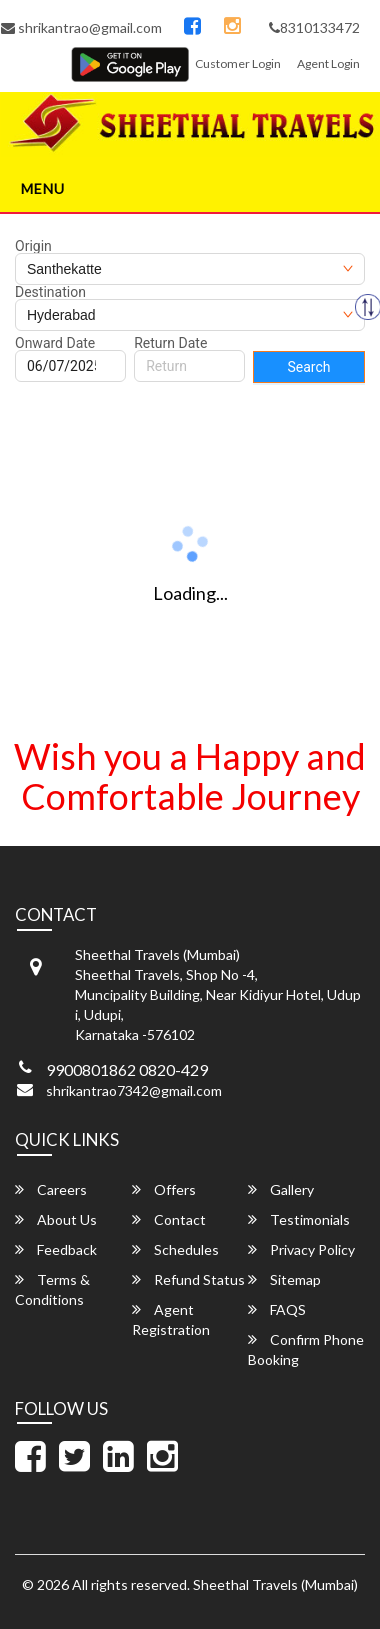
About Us (56, 1219)
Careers (51, 1189)
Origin (33, 246)
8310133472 (314, 27)
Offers (164, 1189)
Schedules (175, 1249)
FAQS (277, 1309)
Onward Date (55, 343)
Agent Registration (171, 1319)
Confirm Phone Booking (306, 1349)
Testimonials (299, 1219)
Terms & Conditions (52, 1289)
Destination (50, 292)
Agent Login (328, 63)
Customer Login (238, 63)
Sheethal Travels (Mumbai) (275, 1584)
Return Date (170, 343)
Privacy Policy (301, 1249)
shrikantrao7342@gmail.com (134, 1090)
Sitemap (284, 1279)
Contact (169, 1219)
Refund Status (188, 1279)
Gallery (281, 1189)
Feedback (56, 1249)
